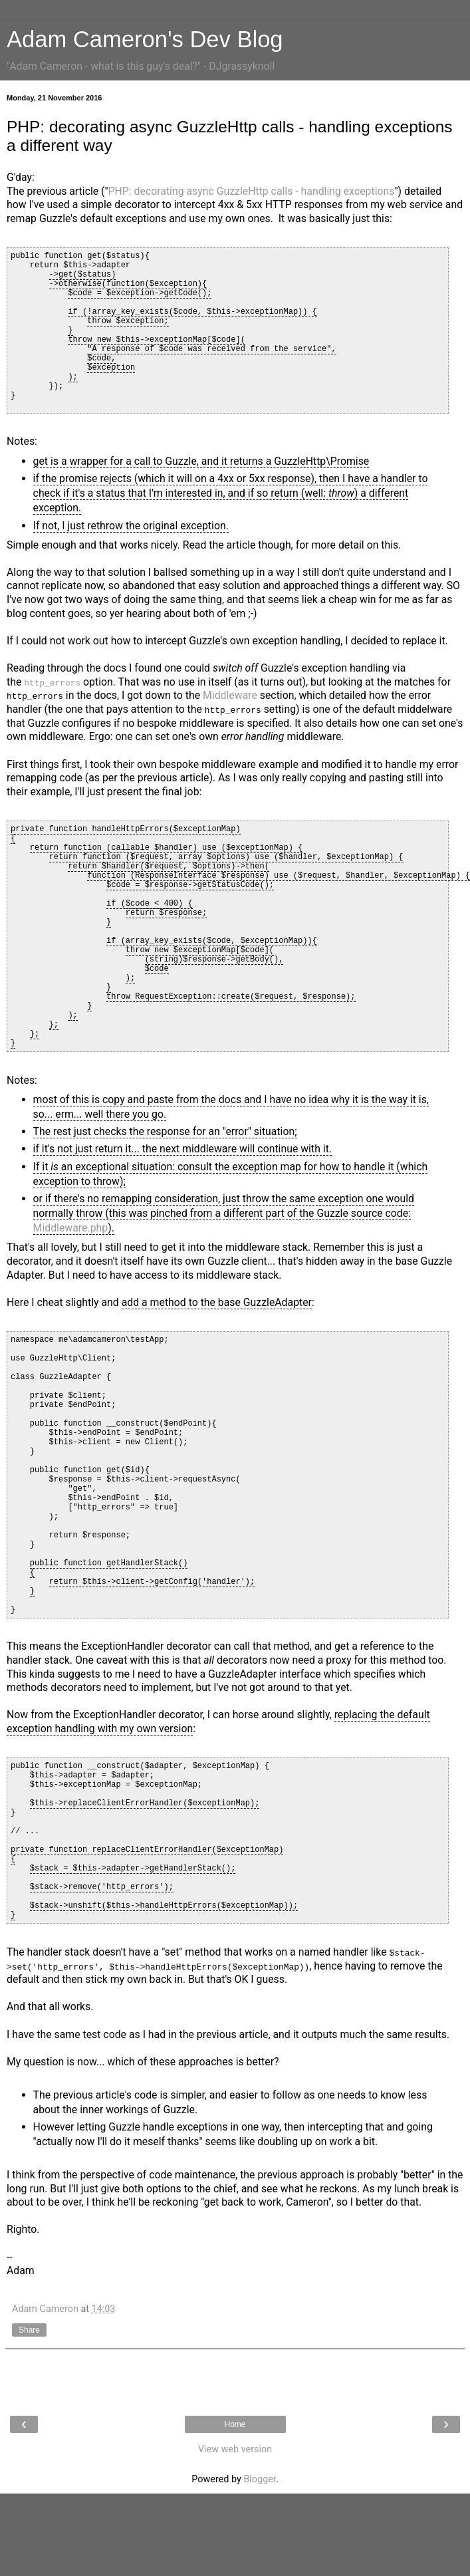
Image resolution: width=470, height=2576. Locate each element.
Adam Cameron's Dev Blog (145, 39)
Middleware (230, 695)
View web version (235, 2449)
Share (29, 2329)
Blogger (259, 2479)
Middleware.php (70, 1228)
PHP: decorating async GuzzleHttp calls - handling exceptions (251, 191)
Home (234, 2424)
